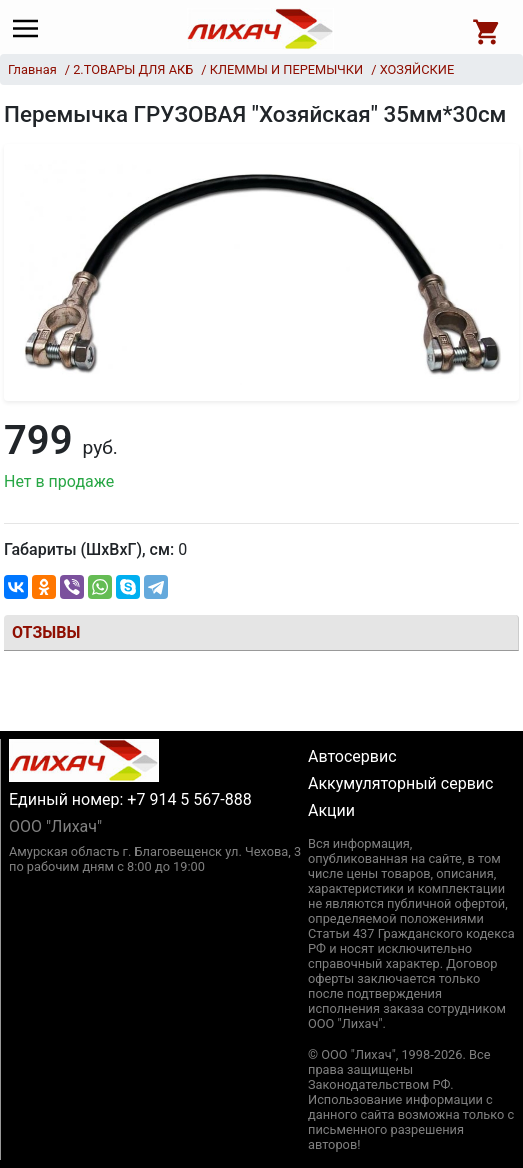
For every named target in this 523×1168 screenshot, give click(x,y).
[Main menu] (30, 29)
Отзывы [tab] (46, 632)
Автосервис (352, 756)
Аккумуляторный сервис (400, 783)
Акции (331, 810)
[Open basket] (487, 29)
